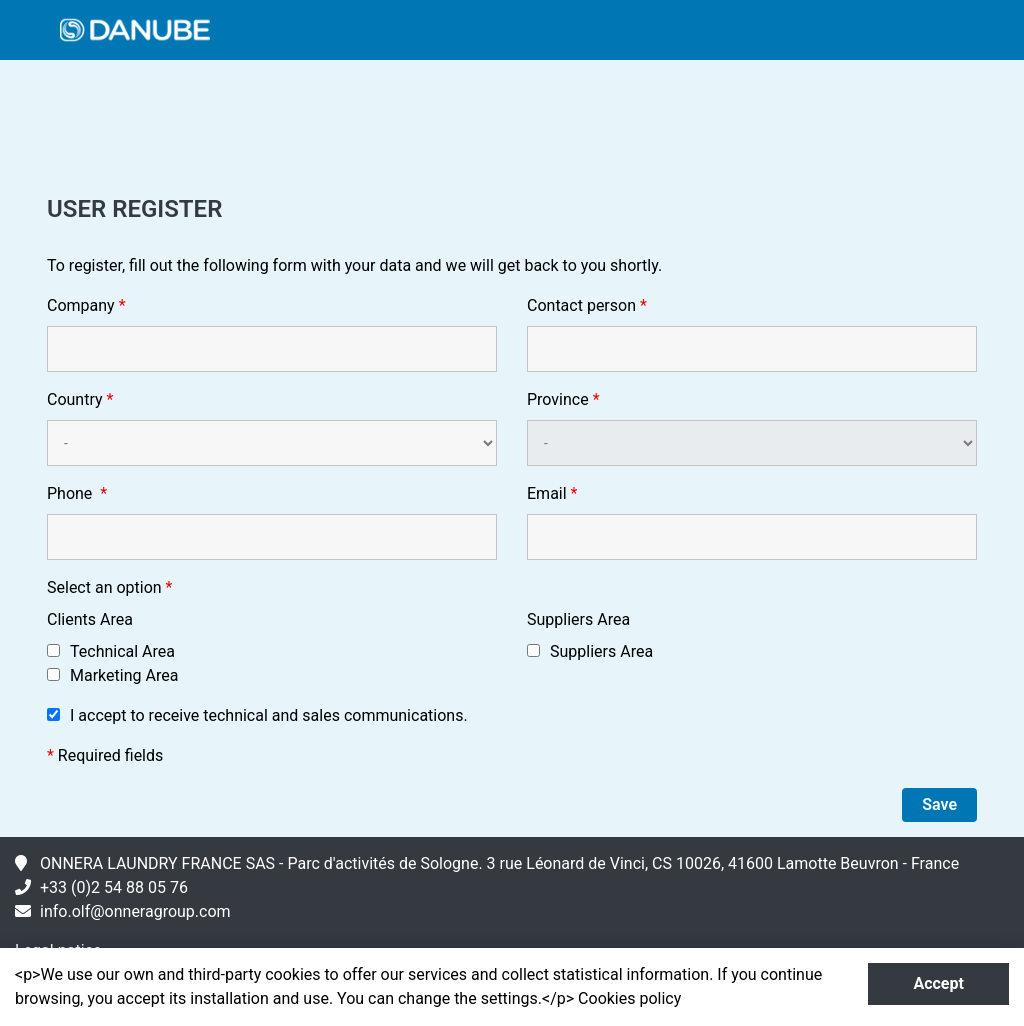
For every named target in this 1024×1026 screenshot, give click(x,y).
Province (563, 399)
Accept (938, 983)
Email (552, 493)
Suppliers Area (578, 619)
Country (80, 399)
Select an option (110, 587)
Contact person (587, 305)
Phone (77, 493)
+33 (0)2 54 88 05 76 (114, 887)
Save (939, 804)
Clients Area (90, 619)
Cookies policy (629, 998)
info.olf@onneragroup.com (135, 911)
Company (86, 305)
